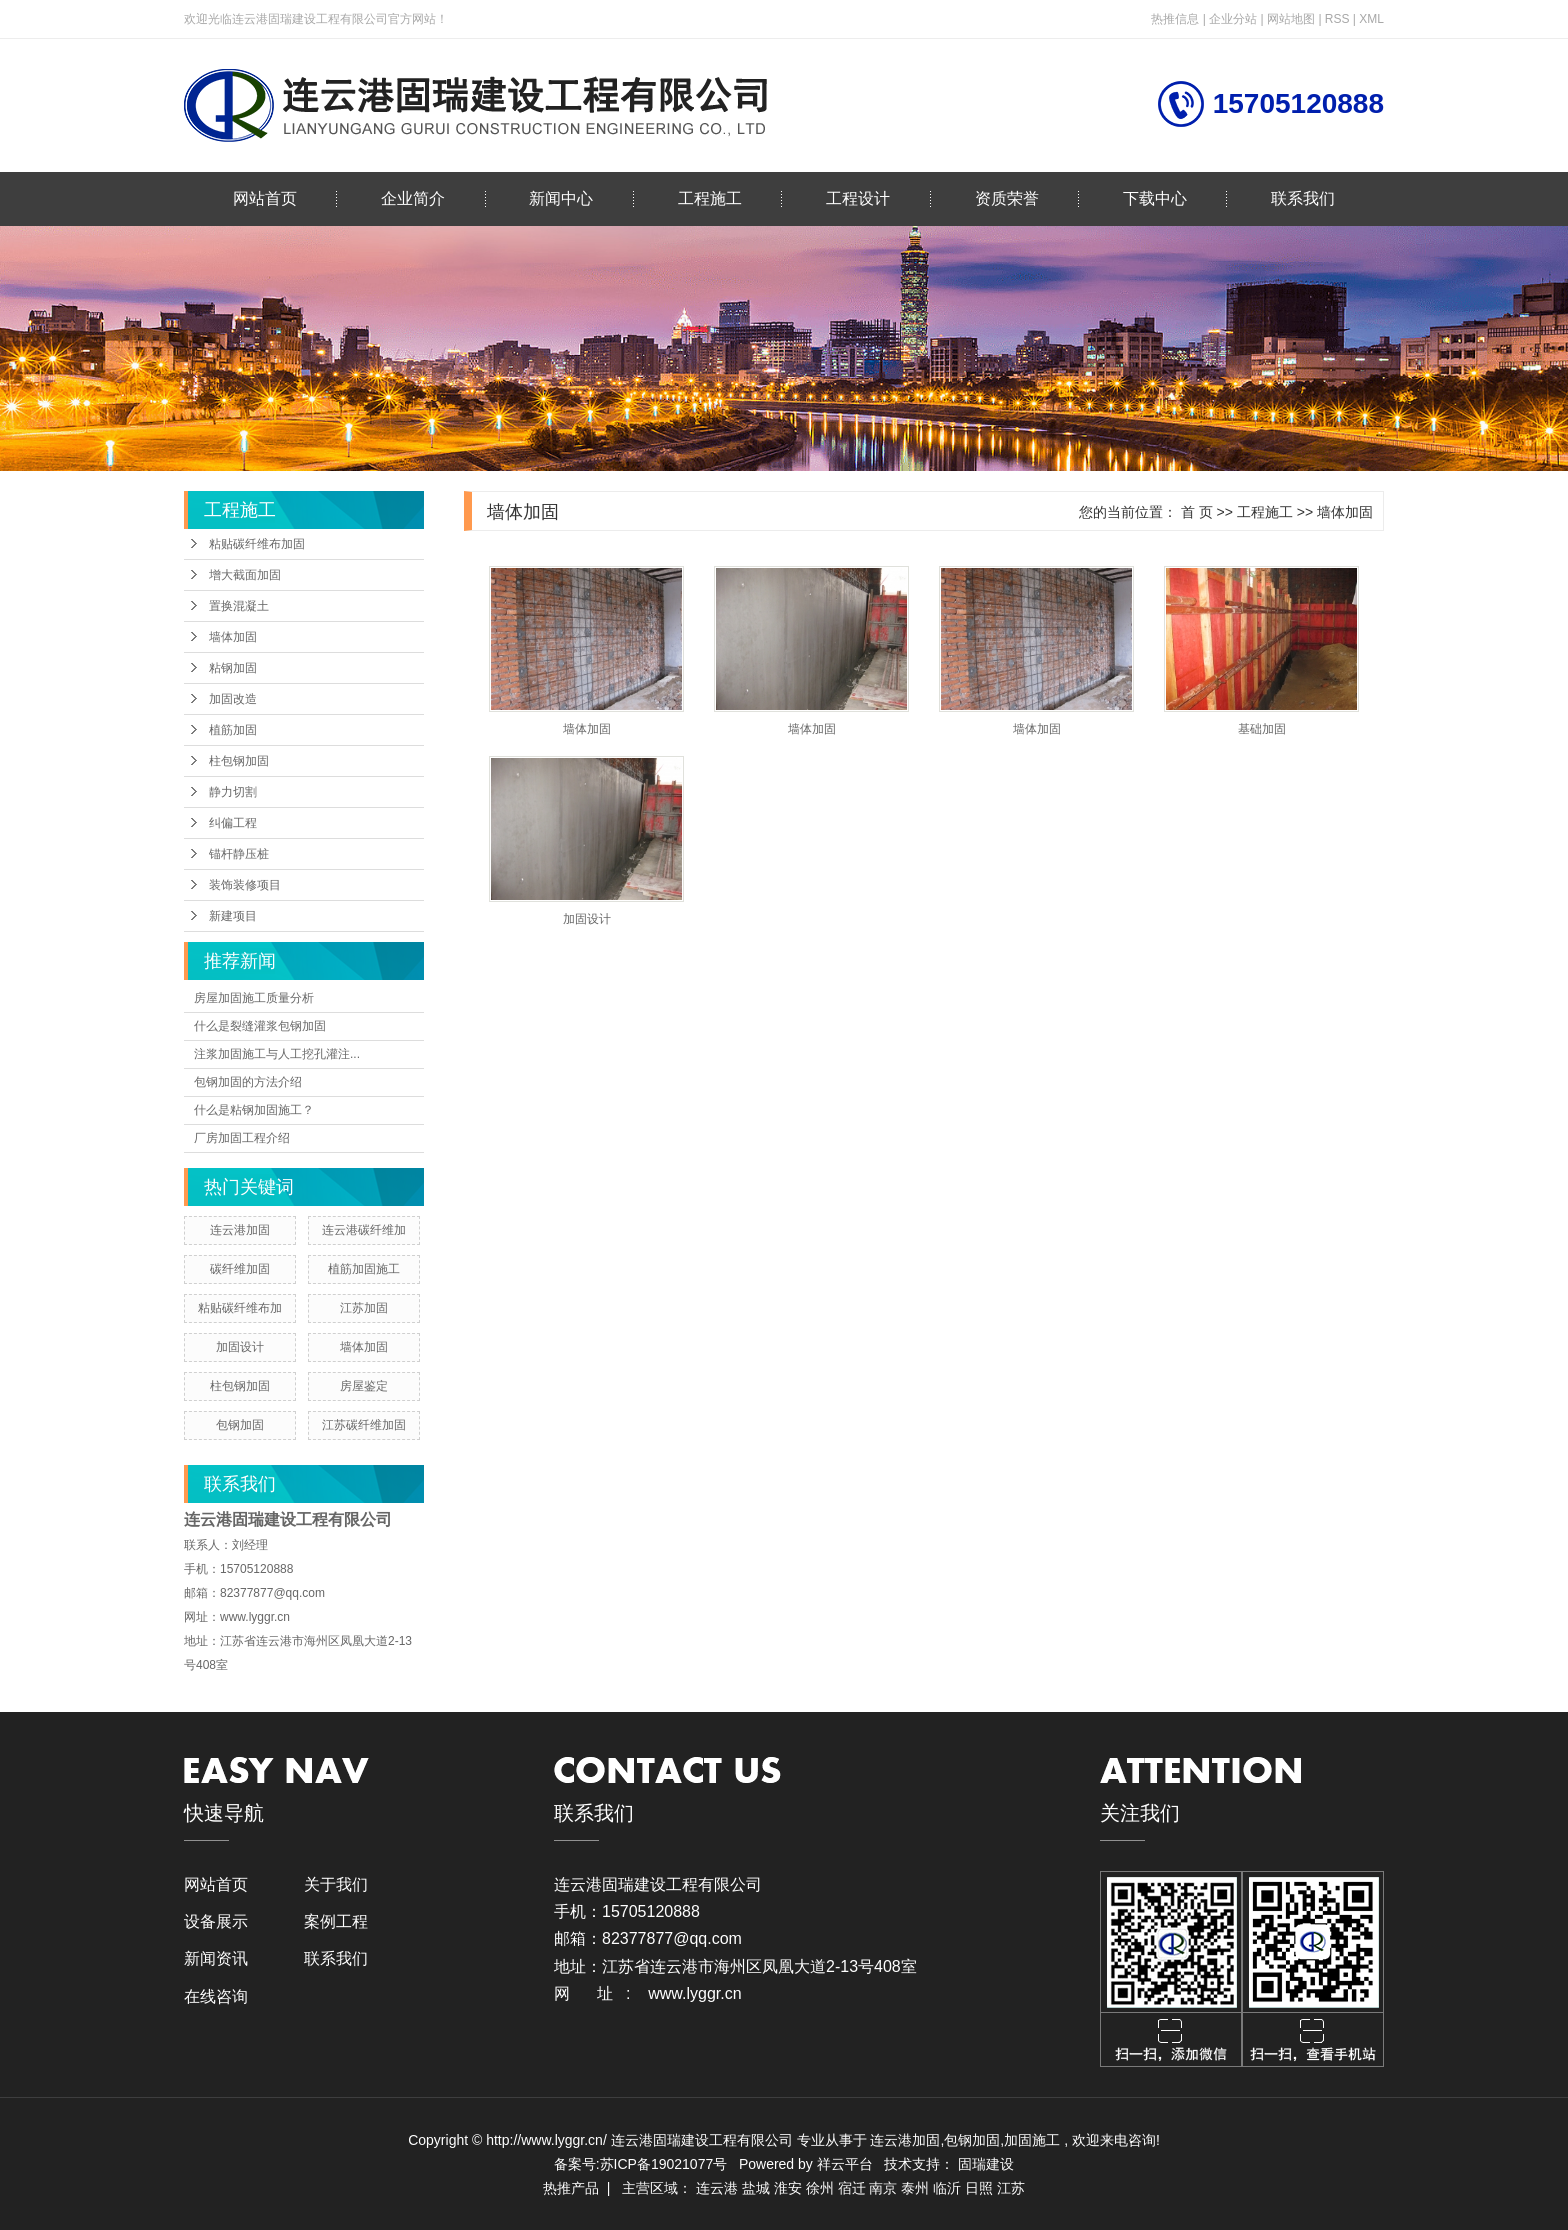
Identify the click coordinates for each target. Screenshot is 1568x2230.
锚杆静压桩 (239, 854)
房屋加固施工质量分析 (254, 998)
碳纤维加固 (240, 1269)
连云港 (717, 2188)
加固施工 (1032, 2140)
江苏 (1011, 2188)
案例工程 (336, 1921)
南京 (883, 2188)
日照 (979, 2188)
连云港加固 (240, 1230)
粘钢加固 (233, 668)
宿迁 (852, 2188)
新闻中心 (561, 198)
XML (1371, 19)
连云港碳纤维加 (364, 1230)
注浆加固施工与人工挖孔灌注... (277, 1054)
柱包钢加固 (239, 761)
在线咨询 (216, 1996)
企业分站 (1233, 19)
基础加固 (1262, 729)
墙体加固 (233, 637)
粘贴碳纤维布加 (240, 1308)
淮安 (788, 2188)
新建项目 (233, 916)
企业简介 (413, 198)
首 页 (1197, 512)
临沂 (947, 2188)
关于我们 (336, 1884)
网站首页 (265, 198)
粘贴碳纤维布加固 (257, 544)
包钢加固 (240, 1425)
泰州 (915, 2188)
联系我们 (1303, 198)
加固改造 (233, 699)
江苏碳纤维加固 (364, 1425)
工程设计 (858, 198)
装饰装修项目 (245, 885)
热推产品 (571, 2188)
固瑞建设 (986, 2164)
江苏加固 (364, 1308)
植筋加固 (233, 730)
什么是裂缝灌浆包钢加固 (260, 1026)
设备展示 (216, 1921)
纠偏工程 (233, 823)
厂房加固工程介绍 (242, 1138)
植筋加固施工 (364, 1269)
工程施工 (710, 198)
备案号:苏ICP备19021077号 (641, 2164)
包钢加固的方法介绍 (248, 1082)
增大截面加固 (245, 575)
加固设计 (240, 1347)
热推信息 (1175, 19)
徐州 (820, 2188)
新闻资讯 (216, 1958)
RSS (1337, 19)
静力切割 (233, 792)
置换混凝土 (239, 606)
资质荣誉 (1007, 198)
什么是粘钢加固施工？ (254, 1110)
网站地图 (1292, 19)
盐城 (756, 2188)
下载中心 (1155, 198)
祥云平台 (845, 2164)
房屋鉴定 (364, 1386)
